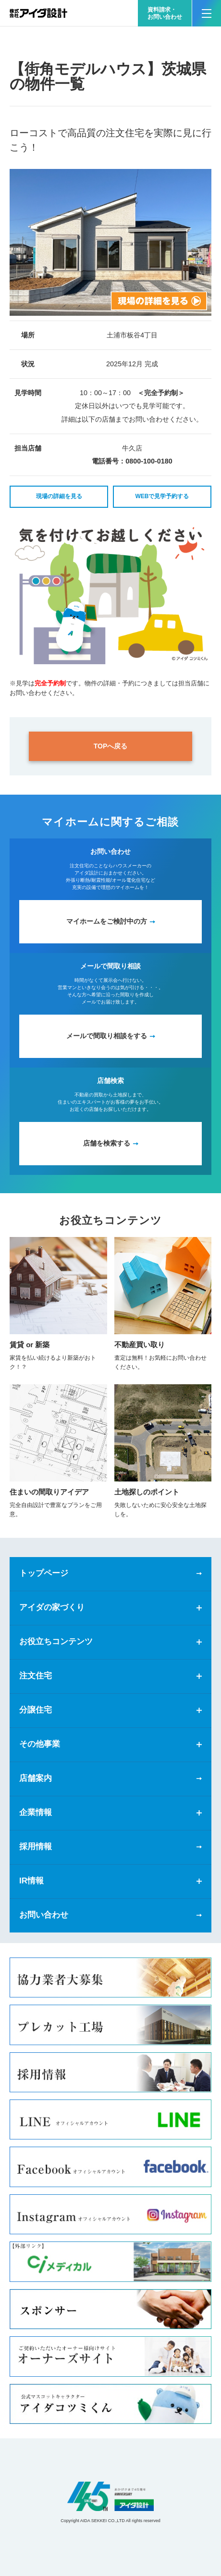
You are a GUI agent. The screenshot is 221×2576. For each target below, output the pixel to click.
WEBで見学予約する (162, 496)
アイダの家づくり (52, 1607)
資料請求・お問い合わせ (164, 13)
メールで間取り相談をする (106, 1036)
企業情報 (35, 1812)
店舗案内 (35, 1778)
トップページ (43, 1573)
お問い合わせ (43, 1914)
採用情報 (35, 1846)
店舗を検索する (106, 1143)
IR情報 (31, 1880)
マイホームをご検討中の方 (106, 921)
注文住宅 (35, 1675)
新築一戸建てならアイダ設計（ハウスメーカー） (38, 13)
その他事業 (39, 1744)
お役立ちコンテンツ (56, 1641)
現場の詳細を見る (59, 496)
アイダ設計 (110, 2496)
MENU (201, 9)
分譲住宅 (35, 1709)
